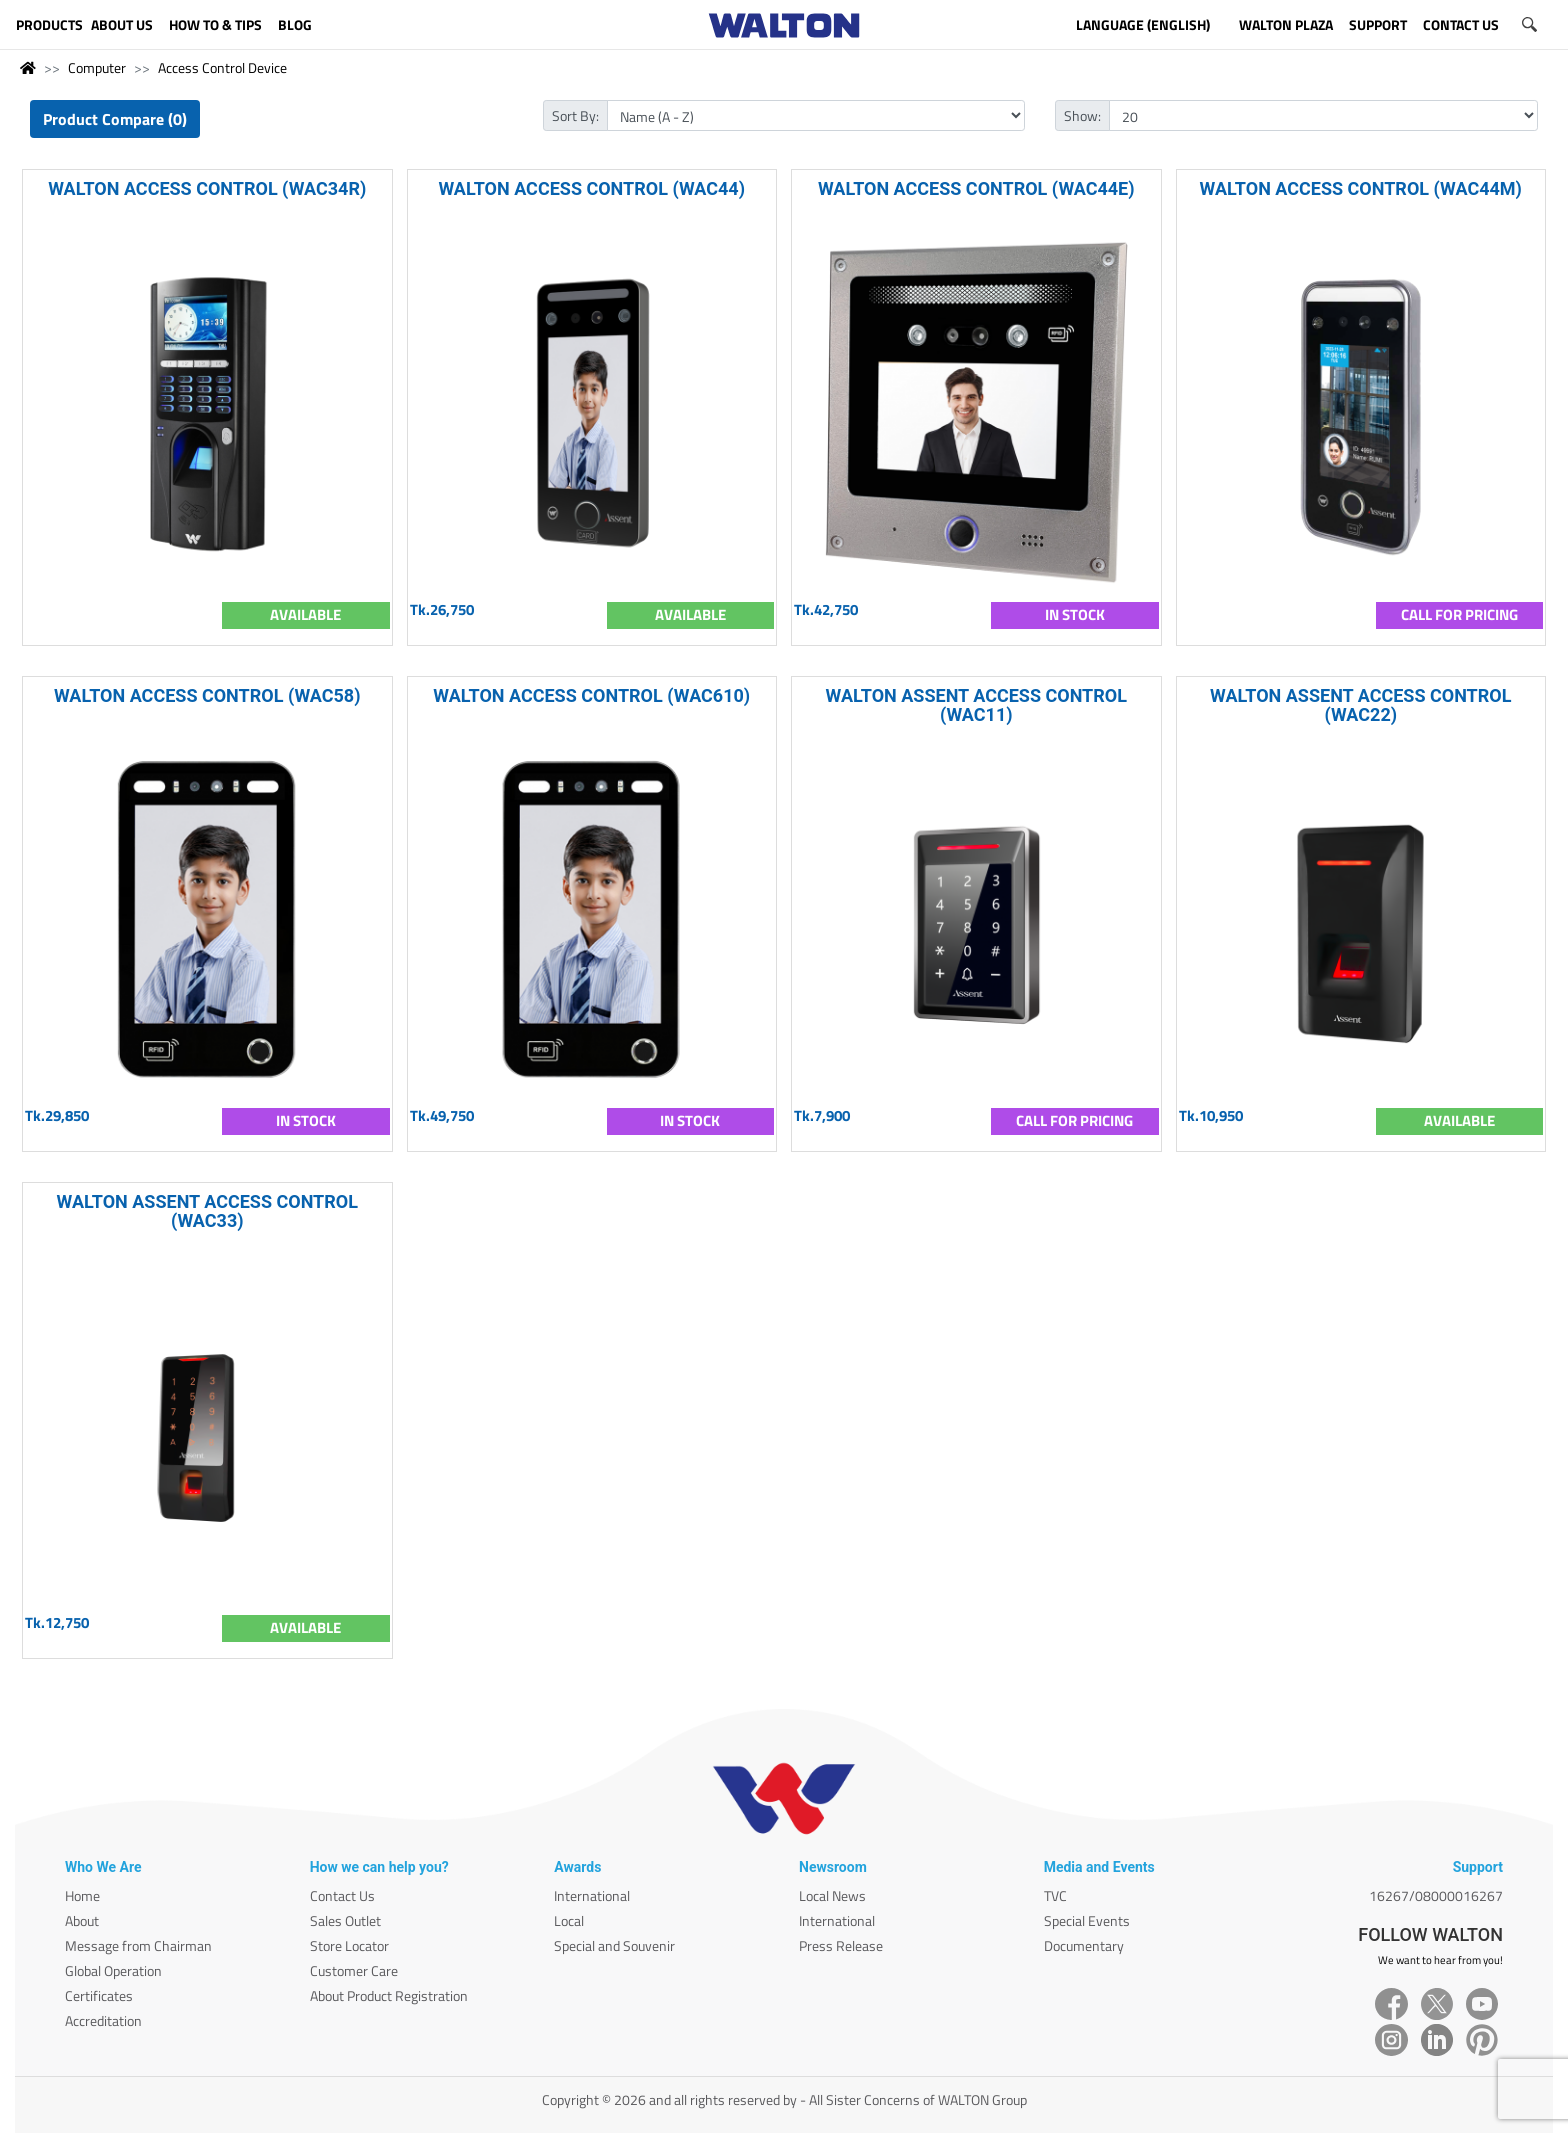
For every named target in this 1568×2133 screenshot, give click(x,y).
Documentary (1084, 1945)
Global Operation (113, 1970)
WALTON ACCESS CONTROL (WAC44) (591, 188)
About (82, 1920)
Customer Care (354, 1970)
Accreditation (103, 2020)
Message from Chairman (138, 1945)
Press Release (841, 1945)
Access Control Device (222, 67)
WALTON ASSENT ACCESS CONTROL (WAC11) (976, 705)
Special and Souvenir (614, 1945)
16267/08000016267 (1436, 1895)
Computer (97, 67)
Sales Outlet (345, 1920)
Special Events (1087, 1920)
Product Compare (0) (115, 119)
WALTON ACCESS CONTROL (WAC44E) (976, 188)
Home (82, 1895)
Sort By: (575, 115)
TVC (1055, 1895)
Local (569, 1920)
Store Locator (349, 1945)
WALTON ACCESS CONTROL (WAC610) (591, 695)
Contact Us (342, 1895)
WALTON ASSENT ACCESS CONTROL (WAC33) (207, 1211)
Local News (832, 1895)
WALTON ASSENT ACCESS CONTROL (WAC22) (1360, 705)
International (592, 1895)
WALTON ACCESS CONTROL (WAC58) (207, 695)
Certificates (99, 1995)
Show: (1082, 115)
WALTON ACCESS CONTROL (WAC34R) (207, 188)
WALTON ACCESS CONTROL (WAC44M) (1361, 188)
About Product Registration (389, 1995)
